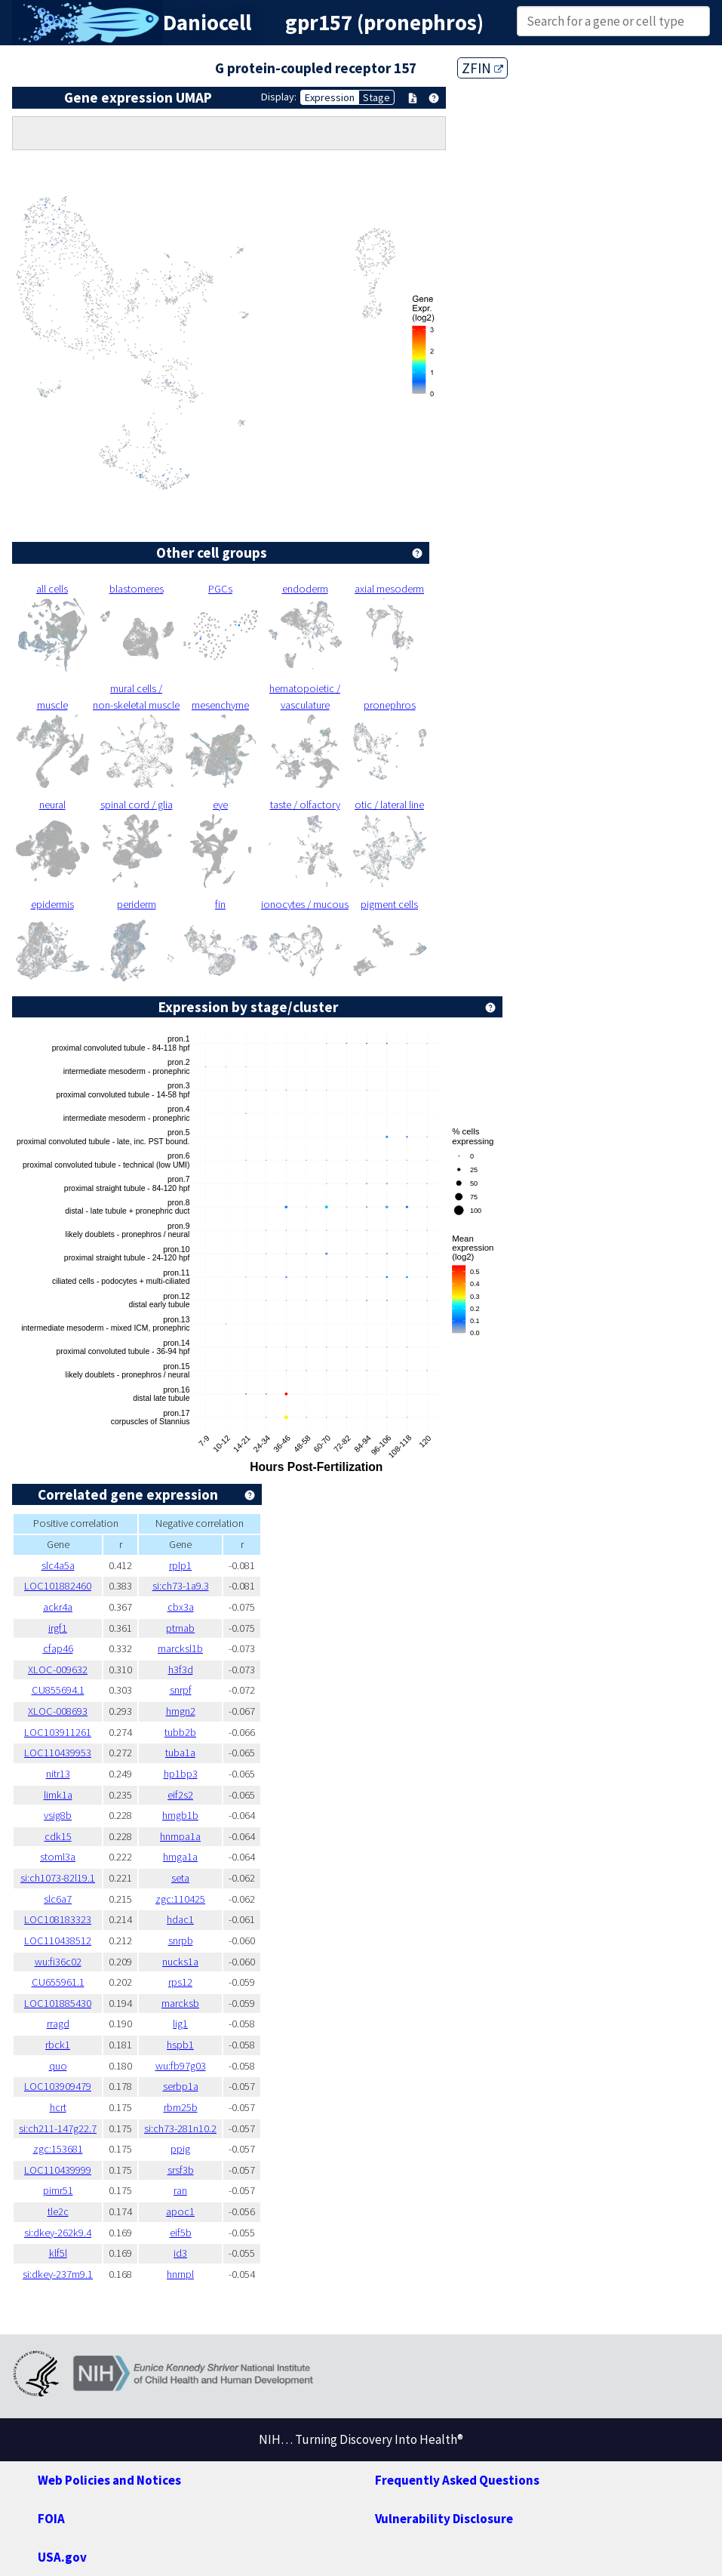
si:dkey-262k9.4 (57, 2232)
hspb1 (180, 2044)
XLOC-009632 (58, 1669)
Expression (330, 97)
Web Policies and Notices (109, 2480)
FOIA (51, 2518)
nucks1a (180, 1961)
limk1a (58, 1795)
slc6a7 (58, 1899)
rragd (58, 2023)
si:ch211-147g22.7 (58, 2128)
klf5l (58, 2253)
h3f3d (180, 1669)
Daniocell (207, 22)
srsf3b (180, 2170)
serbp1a (180, 2086)
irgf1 (57, 1628)
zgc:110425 (180, 1899)
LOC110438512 (57, 1940)
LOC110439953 (57, 1752)
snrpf (181, 1690)
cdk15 (58, 1836)
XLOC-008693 (58, 1711)
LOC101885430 (57, 2003)
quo (58, 2066)
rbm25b (181, 2107)
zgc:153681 (58, 2149)
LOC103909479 (57, 2086)
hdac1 (180, 1919)
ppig (180, 2149)
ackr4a (57, 1607)
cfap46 (58, 1648)
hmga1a (180, 1857)
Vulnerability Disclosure (444, 2518)
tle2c (58, 2211)
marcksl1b (180, 1648)
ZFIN (482, 68)
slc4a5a (58, 1565)
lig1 (180, 2023)
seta (180, 1878)
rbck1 (57, 2044)
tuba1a (180, 1752)
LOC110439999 (57, 2170)
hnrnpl (180, 2274)
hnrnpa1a (180, 1836)
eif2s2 (180, 1795)
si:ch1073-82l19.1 (57, 1878)
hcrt (58, 2107)
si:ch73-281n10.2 (180, 2128)
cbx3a (180, 1607)
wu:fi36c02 (58, 1961)
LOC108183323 (57, 1919)
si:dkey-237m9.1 (58, 2274)
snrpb (180, 1940)
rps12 (180, 1982)
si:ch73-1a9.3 (180, 1586)
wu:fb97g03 (180, 2066)
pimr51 (58, 2190)
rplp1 (180, 1565)
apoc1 (180, 2211)
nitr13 (58, 1773)
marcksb (180, 2003)
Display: (278, 96)
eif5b (181, 2232)
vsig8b (58, 1815)
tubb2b (180, 1732)
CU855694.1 (58, 1690)
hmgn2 (180, 1711)
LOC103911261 (57, 1732)
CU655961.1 (58, 1982)
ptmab (180, 1628)
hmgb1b (180, 1815)
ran (180, 2190)
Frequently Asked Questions (457, 2480)
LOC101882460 (57, 1586)
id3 (180, 2253)
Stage (376, 97)
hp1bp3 (181, 1773)
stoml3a (57, 1857)
